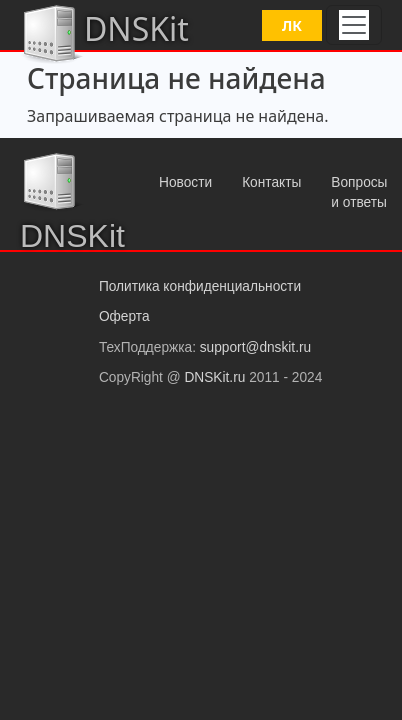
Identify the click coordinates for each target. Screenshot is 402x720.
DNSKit (104, 32)
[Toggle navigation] (354, 25)
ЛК (292, 25)
